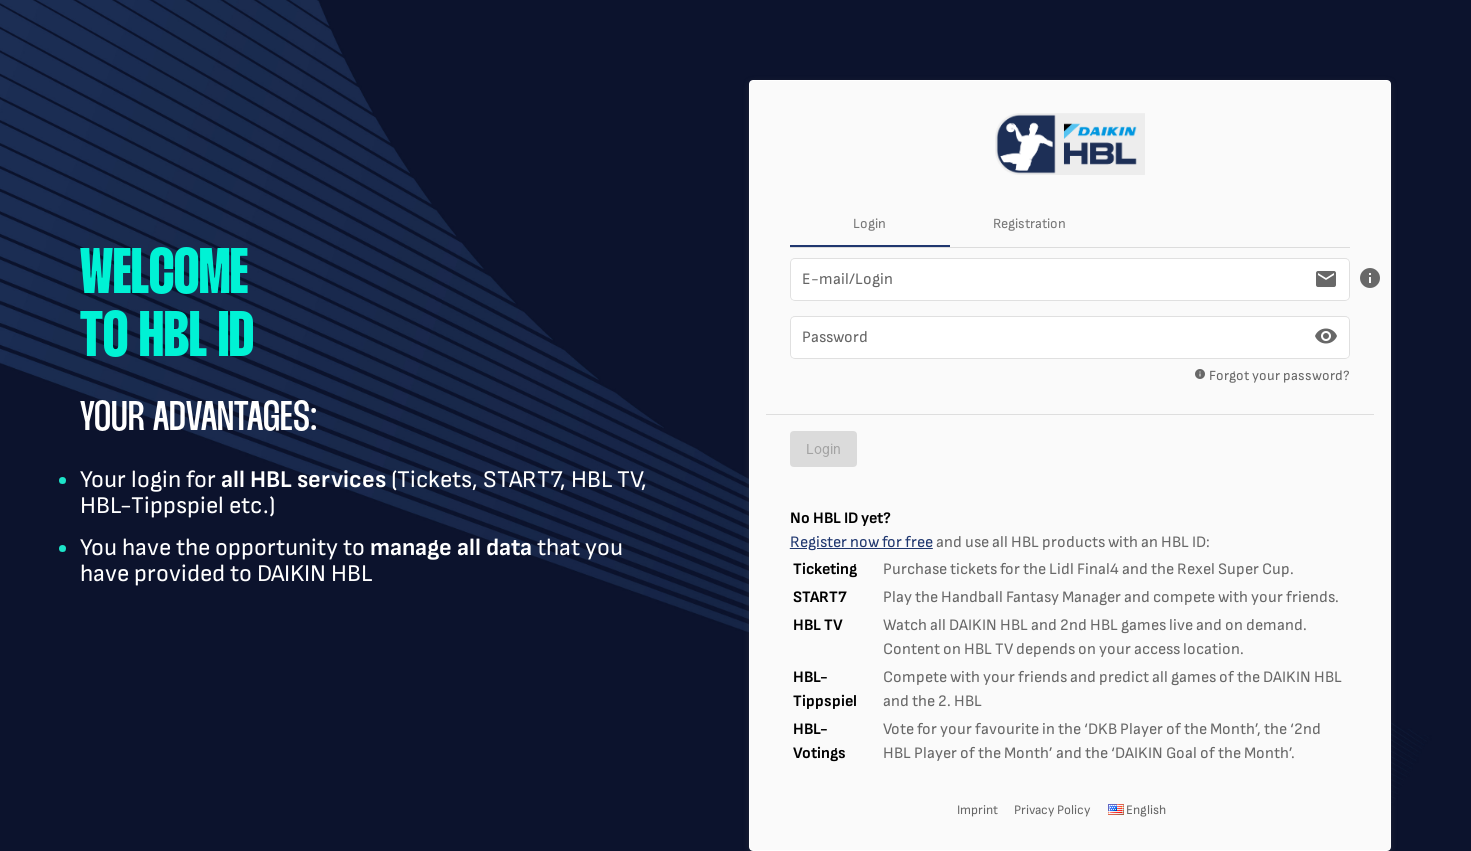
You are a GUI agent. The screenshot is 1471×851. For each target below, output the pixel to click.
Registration (1029, 223)
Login (869, 223)
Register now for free (861, 542)
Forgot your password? (1266, 379)
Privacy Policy (1052, 810)
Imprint (977, 810)
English (1136, 810)
